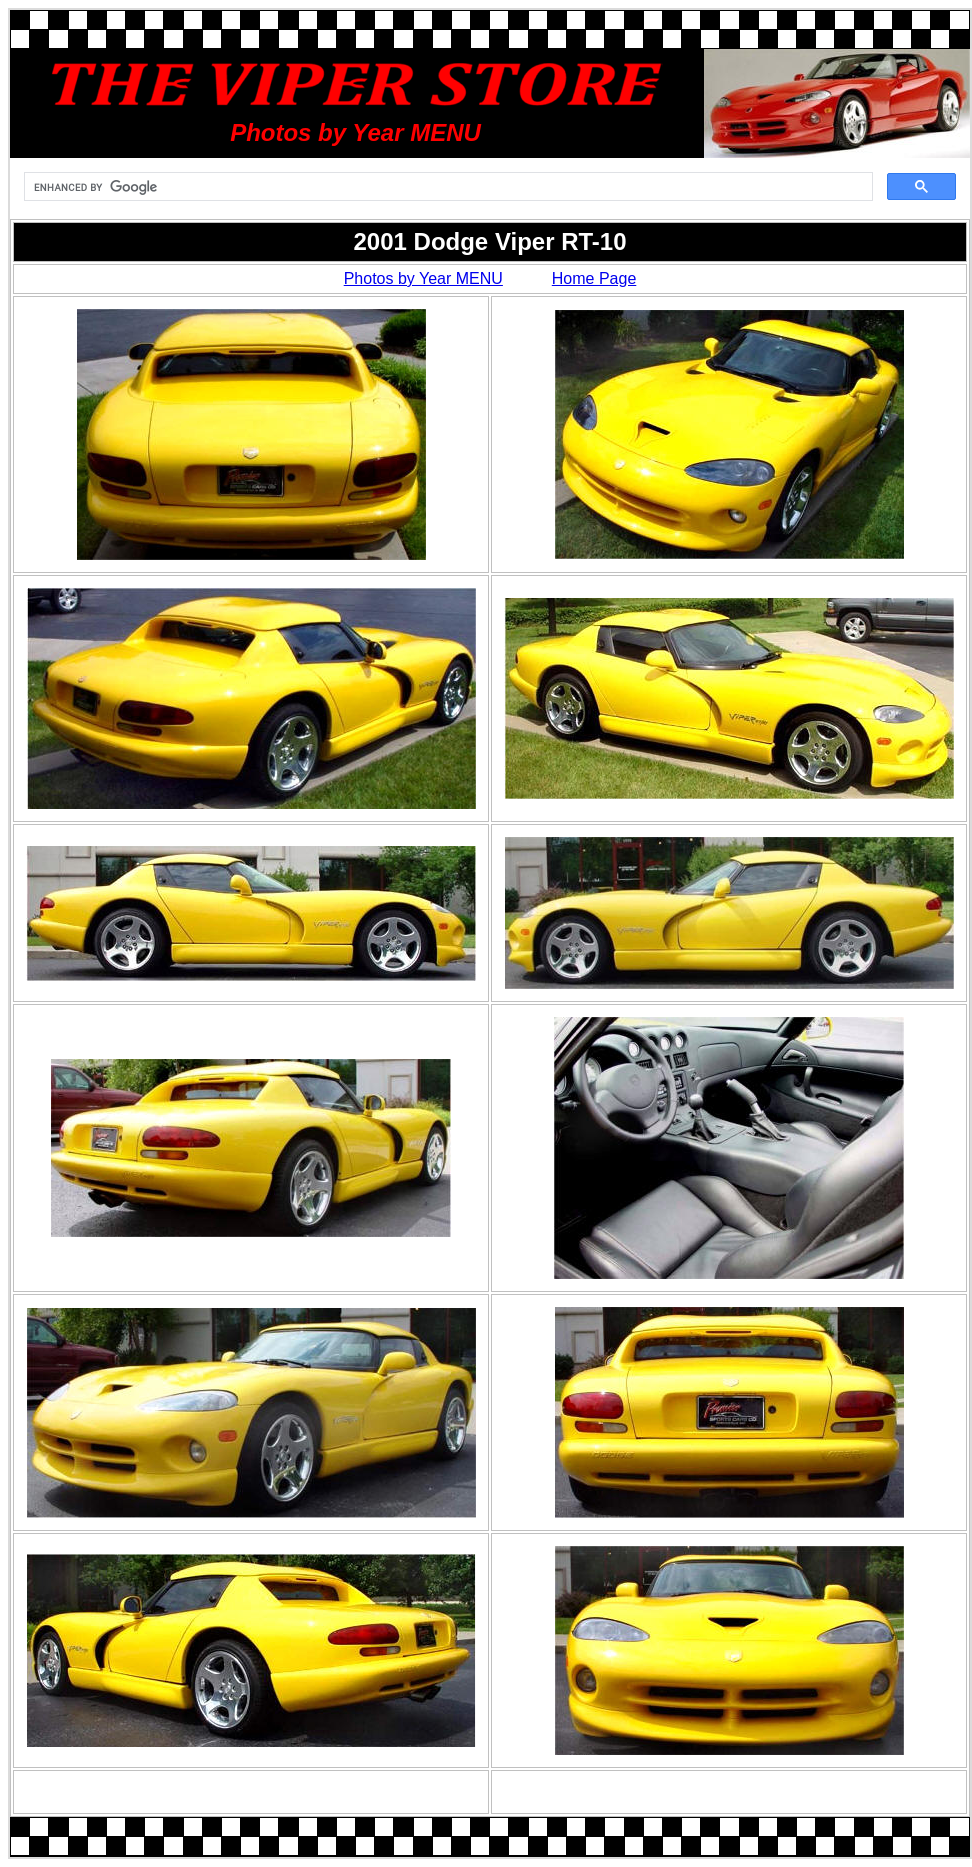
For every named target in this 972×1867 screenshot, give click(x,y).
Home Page (594, 278)
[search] (446, 187)
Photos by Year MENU (423, 278)
